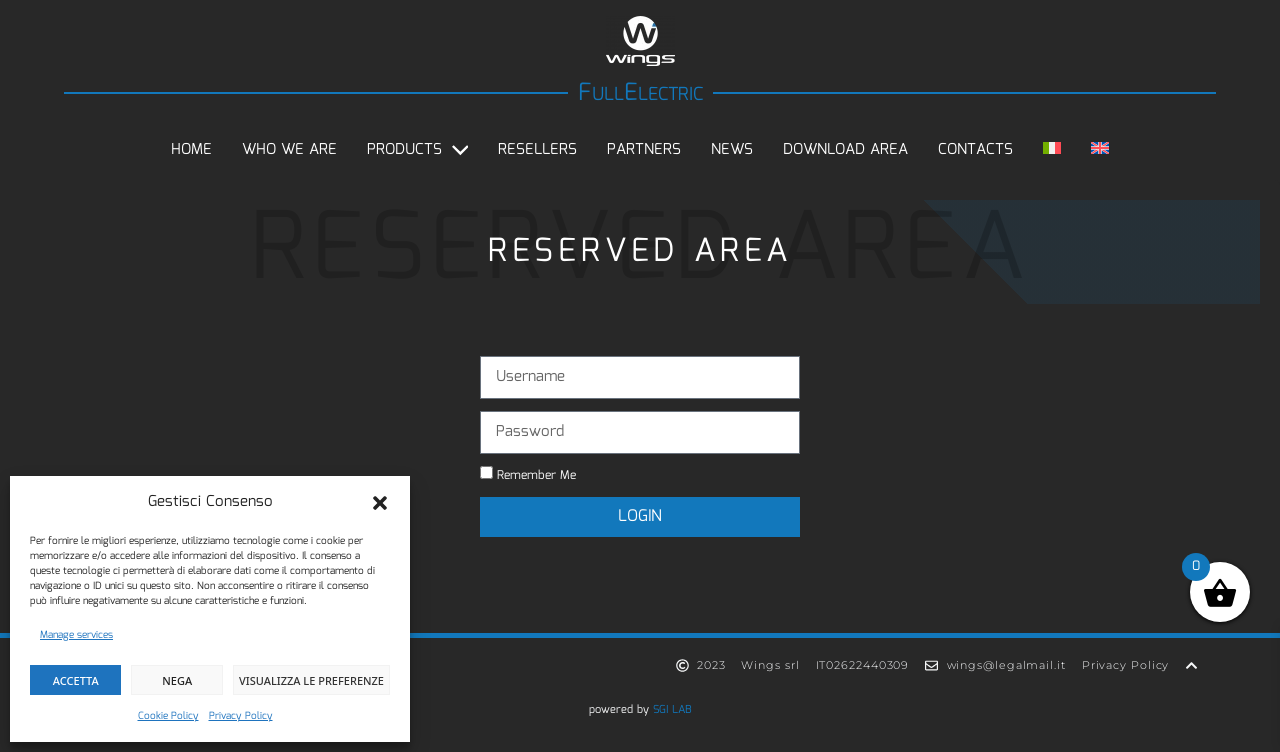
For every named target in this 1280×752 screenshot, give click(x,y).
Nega (177, 680)
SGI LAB (672, 710)
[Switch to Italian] (1052, 150)
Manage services (76, 635)
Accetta (76, 680)
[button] (380, 503)
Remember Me (528, 475)
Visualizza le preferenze (311, 680)
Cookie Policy (168, 716)
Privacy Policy (241, 716)
